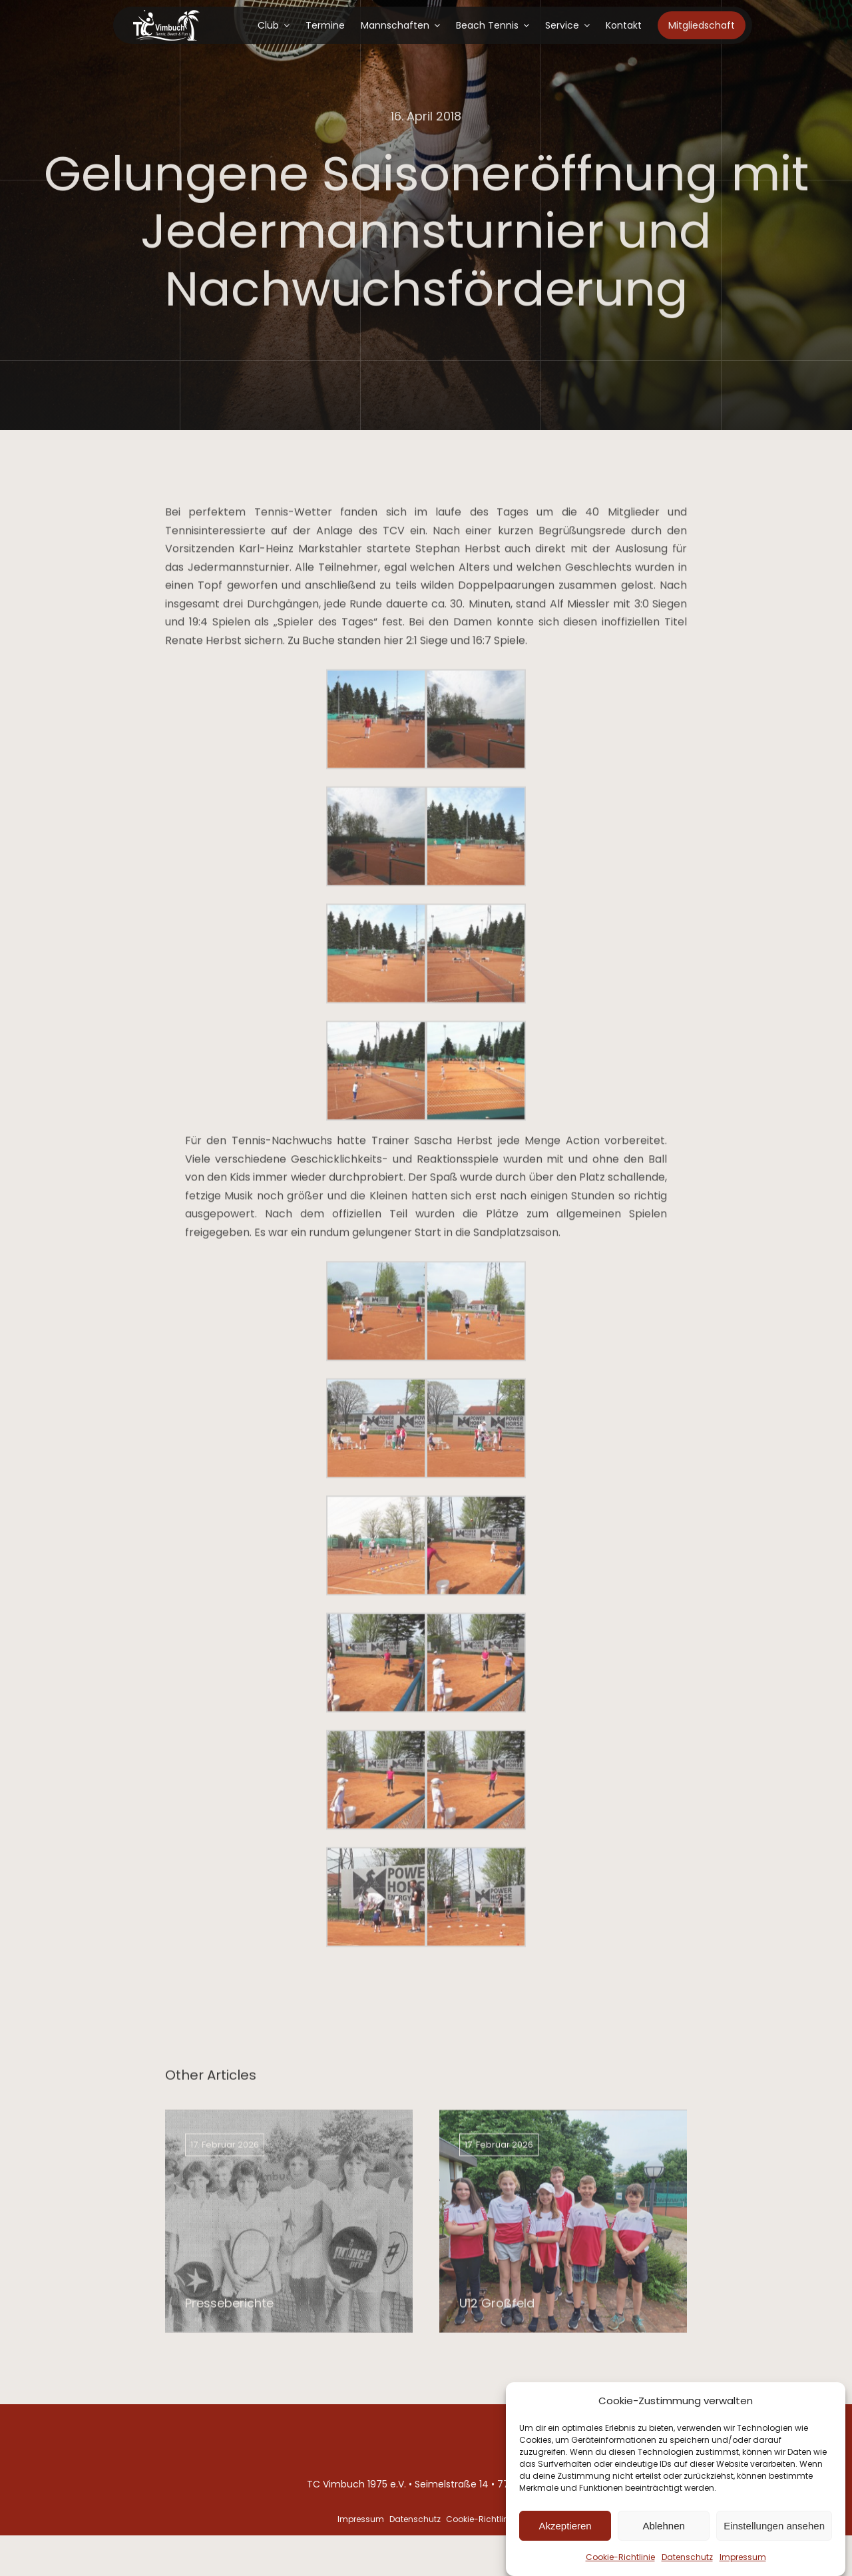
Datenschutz (687, 2562)
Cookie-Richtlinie (620, 2562)
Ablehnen (663, 2531)
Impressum (743, 2562)
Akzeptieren (564, 2531)
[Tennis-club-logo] (166, 15)
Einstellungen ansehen (774, 2531)
